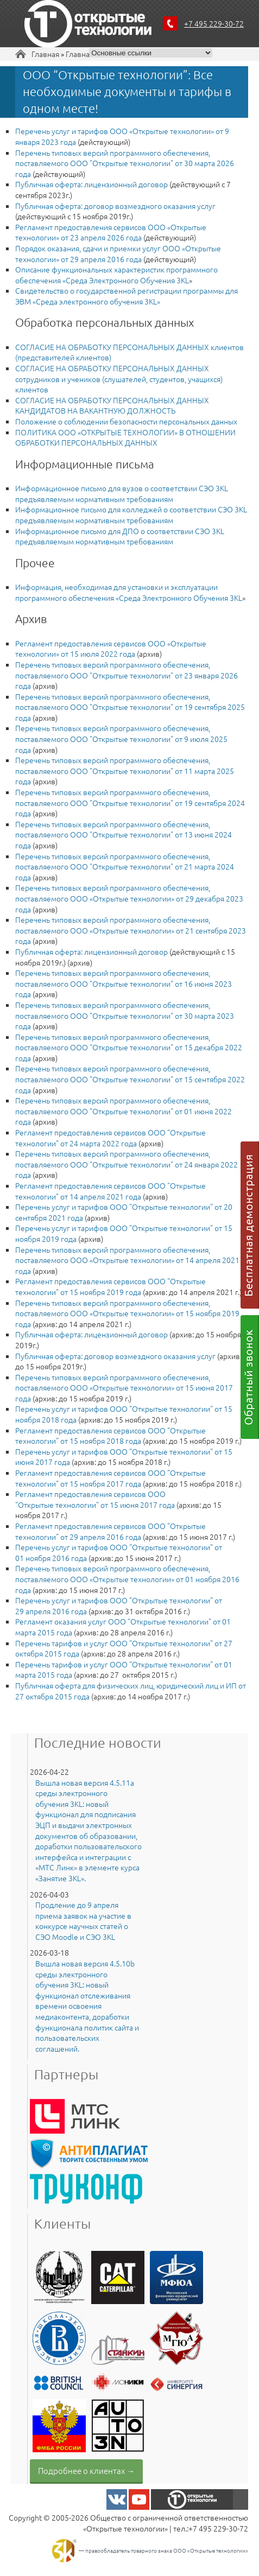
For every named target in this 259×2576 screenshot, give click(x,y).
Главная (45, 53)
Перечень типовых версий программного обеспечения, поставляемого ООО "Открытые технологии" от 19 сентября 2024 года (130, 802)
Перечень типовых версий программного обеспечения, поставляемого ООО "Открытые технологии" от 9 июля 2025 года (121, 738)
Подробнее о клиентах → (86, 2470)
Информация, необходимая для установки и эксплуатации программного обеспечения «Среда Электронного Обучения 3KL (128, 592)
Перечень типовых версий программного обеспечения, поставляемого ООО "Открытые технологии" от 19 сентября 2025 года (130, 707)
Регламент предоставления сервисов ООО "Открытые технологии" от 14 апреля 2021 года (110, 1191)
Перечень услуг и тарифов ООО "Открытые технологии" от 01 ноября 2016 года (118, 1552)
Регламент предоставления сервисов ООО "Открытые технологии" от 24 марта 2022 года (110, 1138)
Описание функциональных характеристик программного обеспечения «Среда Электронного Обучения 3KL (116, 274)
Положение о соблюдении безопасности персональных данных (126, 421)
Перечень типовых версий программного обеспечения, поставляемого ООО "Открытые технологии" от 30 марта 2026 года (124, 163)
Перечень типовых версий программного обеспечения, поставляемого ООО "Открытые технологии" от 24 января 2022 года (126, 1164)
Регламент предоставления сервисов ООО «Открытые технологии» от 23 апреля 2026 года (110, 232)
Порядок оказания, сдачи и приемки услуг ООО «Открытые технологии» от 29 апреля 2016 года (118, 253)
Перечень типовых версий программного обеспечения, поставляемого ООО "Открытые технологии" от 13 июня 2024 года (123, 835)
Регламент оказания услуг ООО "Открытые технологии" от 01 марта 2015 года (123, 1627)
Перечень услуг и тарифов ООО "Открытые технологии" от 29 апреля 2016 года (118, 1605)
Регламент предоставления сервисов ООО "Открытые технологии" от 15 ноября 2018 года (110, 1435)
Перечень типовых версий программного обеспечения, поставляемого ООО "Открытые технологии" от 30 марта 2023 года (124, 1015)
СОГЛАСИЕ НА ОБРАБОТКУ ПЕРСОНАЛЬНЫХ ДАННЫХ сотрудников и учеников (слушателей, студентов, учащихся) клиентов (119, 379)
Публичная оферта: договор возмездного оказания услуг (115, 205)
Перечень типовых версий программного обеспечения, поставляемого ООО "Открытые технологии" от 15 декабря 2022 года (128, 1047)
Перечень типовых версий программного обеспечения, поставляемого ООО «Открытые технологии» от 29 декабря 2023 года (129, 898)
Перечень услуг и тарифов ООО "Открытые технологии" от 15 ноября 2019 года (123, 1233)
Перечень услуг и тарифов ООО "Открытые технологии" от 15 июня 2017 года (123, 1457)
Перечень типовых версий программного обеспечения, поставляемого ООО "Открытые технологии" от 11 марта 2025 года (124, 770)
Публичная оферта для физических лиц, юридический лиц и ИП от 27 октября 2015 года (130, 1691)
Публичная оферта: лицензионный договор (91, 184)
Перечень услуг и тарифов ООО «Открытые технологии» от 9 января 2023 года (122, 136)
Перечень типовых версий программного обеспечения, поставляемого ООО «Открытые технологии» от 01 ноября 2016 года (127, 1579)
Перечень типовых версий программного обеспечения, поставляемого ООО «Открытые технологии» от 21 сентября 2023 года (130, 930)
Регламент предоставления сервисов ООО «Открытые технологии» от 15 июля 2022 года (110, 648)
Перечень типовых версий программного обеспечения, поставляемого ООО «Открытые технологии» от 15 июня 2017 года (124, 1388)
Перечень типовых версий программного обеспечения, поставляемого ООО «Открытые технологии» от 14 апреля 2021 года (127, 1260)
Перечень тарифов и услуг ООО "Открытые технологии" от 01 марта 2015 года (123, 1669)
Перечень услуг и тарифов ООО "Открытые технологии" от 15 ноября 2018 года (123, 1414)
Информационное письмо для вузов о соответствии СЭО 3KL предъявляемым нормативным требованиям (121, 493)
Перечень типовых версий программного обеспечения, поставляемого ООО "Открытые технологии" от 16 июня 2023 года (123, 983)
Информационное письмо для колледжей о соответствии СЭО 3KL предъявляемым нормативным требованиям (131, 514)
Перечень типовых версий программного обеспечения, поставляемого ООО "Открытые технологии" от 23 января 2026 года (126, 675)
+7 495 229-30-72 (214, 23)
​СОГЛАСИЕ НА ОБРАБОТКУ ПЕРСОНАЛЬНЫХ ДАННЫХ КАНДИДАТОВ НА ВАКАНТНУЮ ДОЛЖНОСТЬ (112, 405)
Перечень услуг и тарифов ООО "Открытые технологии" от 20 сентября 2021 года (123, 1212)
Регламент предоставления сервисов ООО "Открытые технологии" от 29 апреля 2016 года (110, 1531)
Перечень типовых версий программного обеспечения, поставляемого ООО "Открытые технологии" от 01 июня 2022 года (123, 1111)
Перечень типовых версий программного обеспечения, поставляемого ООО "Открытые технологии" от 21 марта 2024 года (124, 867)
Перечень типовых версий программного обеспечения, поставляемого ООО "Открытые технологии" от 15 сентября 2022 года (130, 1079)
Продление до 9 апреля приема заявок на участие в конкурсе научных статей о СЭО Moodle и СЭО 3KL (83, 1921)
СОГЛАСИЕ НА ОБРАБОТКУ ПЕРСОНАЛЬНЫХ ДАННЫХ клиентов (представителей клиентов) (129, 352)
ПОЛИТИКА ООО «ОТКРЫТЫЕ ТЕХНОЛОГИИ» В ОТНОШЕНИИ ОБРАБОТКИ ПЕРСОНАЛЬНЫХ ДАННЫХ (125, 437)
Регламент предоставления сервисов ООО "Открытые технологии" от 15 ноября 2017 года (110, 1478)
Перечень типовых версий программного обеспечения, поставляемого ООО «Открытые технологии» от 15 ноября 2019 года (127, 1313)
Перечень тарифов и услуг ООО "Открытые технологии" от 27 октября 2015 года (123, 1648)
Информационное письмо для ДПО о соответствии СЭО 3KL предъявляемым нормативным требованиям (119, 536)
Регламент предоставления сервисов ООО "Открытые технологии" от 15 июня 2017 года (95, 1499)
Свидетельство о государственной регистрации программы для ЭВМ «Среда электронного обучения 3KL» (126, 296)
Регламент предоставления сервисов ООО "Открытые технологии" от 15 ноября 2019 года (110, 1286)
